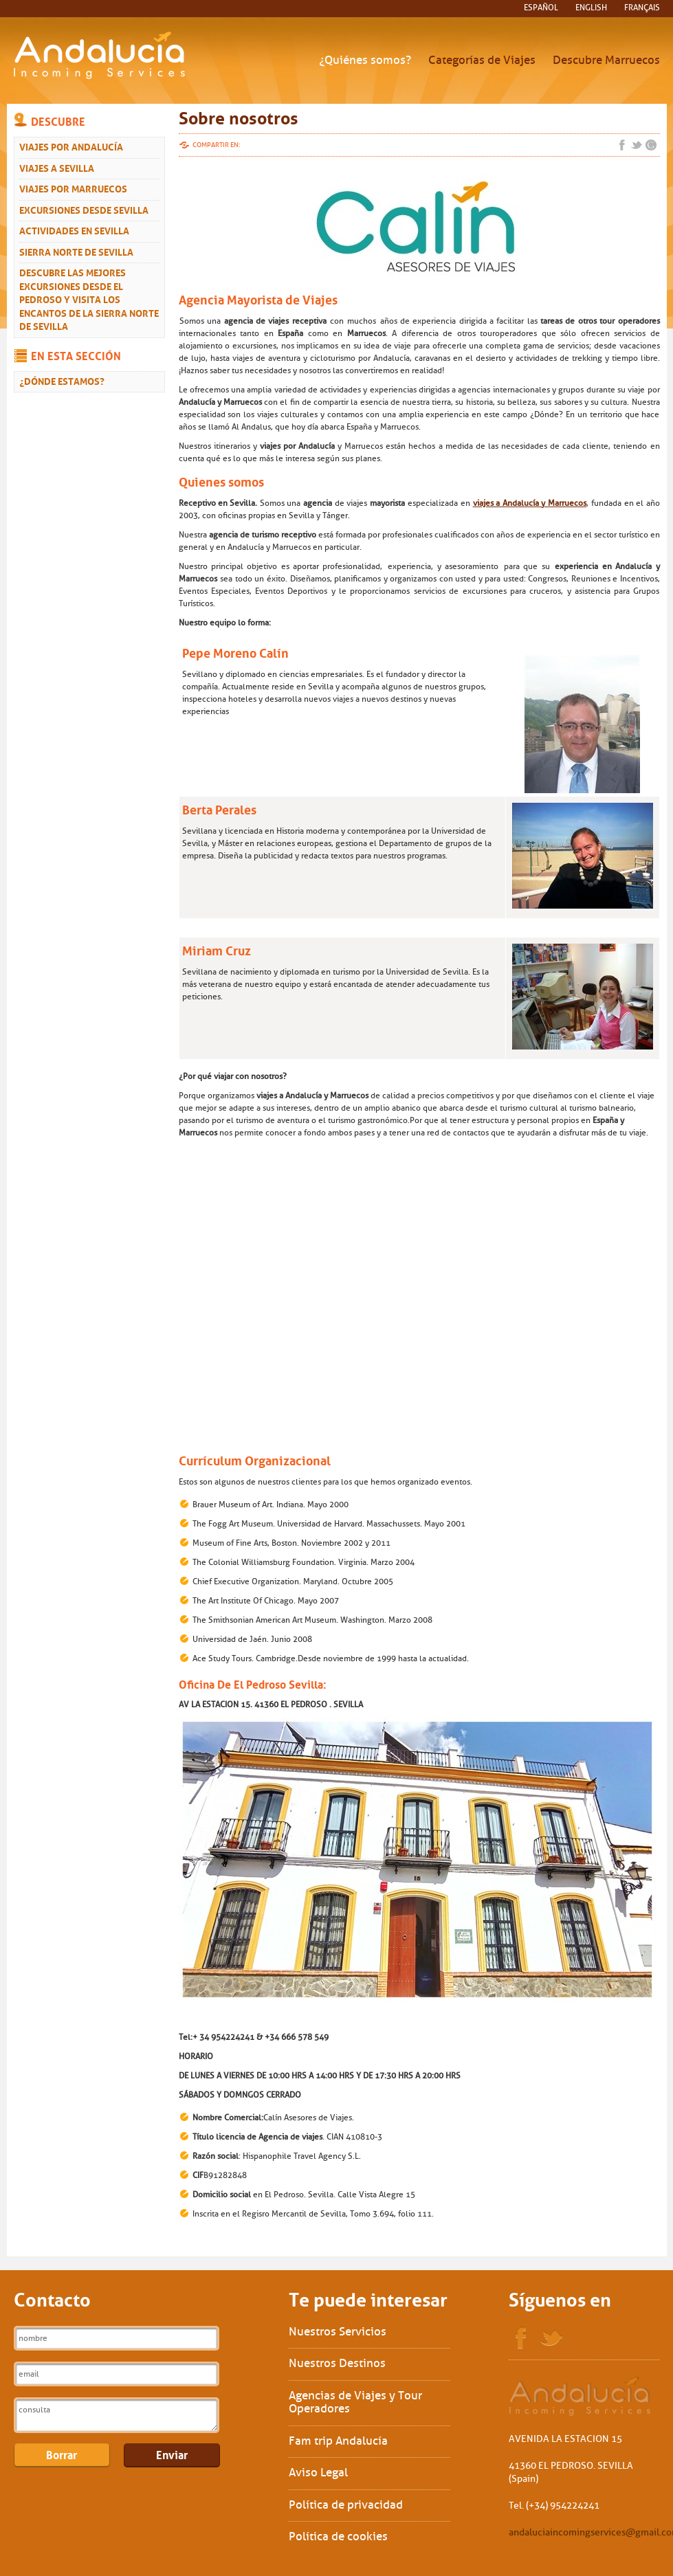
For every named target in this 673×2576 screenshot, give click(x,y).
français (642, 7)
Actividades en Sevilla (74, 229)
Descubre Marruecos (606, 60)
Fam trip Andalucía (338, 2441)
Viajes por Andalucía (71, 145)
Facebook (622, 145)
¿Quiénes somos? (365, 60)
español (541, 7)
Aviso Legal (318, 2472)
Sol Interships (580, 2396)
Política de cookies (338, 2536)
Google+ (651, 145)
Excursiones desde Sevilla (83, 208)
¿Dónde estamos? (61, 380)
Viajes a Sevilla (56, 167)
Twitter (636, 145)
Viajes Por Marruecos (73, 187)
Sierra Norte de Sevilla (76, 250)
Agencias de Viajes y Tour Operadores (355, 2402)
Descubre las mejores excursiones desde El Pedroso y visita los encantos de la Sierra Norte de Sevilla (89, 298)
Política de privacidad (346, 2505)
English (591, 7)
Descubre (58, 120)
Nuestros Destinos (337, 2363)
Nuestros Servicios (337, 2331)
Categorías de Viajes (482, 60)
